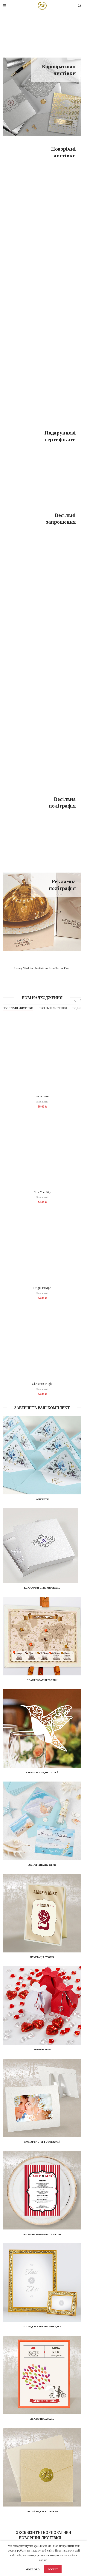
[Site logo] (42, 5)
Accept (53, 2569)
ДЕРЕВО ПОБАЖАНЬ (42, 2419)
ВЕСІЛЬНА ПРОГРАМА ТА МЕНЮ (42, 2234)
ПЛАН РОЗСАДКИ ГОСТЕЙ (42, 1680)
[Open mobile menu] (4, 5)
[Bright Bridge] (42, 1245)
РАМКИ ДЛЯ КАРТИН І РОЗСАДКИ (42, 2326)
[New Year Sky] (42, 1149)
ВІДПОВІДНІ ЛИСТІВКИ (42, 1865)
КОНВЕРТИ (42, 1499)
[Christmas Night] (42, 1341)
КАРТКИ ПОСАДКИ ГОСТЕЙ (42, 1772)
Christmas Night (42, 1383)
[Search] (79, 5)
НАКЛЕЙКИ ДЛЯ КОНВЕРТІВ (42, 2511)
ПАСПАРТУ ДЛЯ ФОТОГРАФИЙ (42, 2142)
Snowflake (42, 1096)
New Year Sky (42, 1192)
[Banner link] (42, 97)
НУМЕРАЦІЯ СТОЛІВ (42, 1957)
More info (33, 2569)
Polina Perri (62, 968)
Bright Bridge (42, 1287)
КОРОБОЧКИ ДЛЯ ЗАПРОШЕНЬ (42, 1588)
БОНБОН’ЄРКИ (42, 2049)
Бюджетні (42, 1101)
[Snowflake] (42, 1053)
